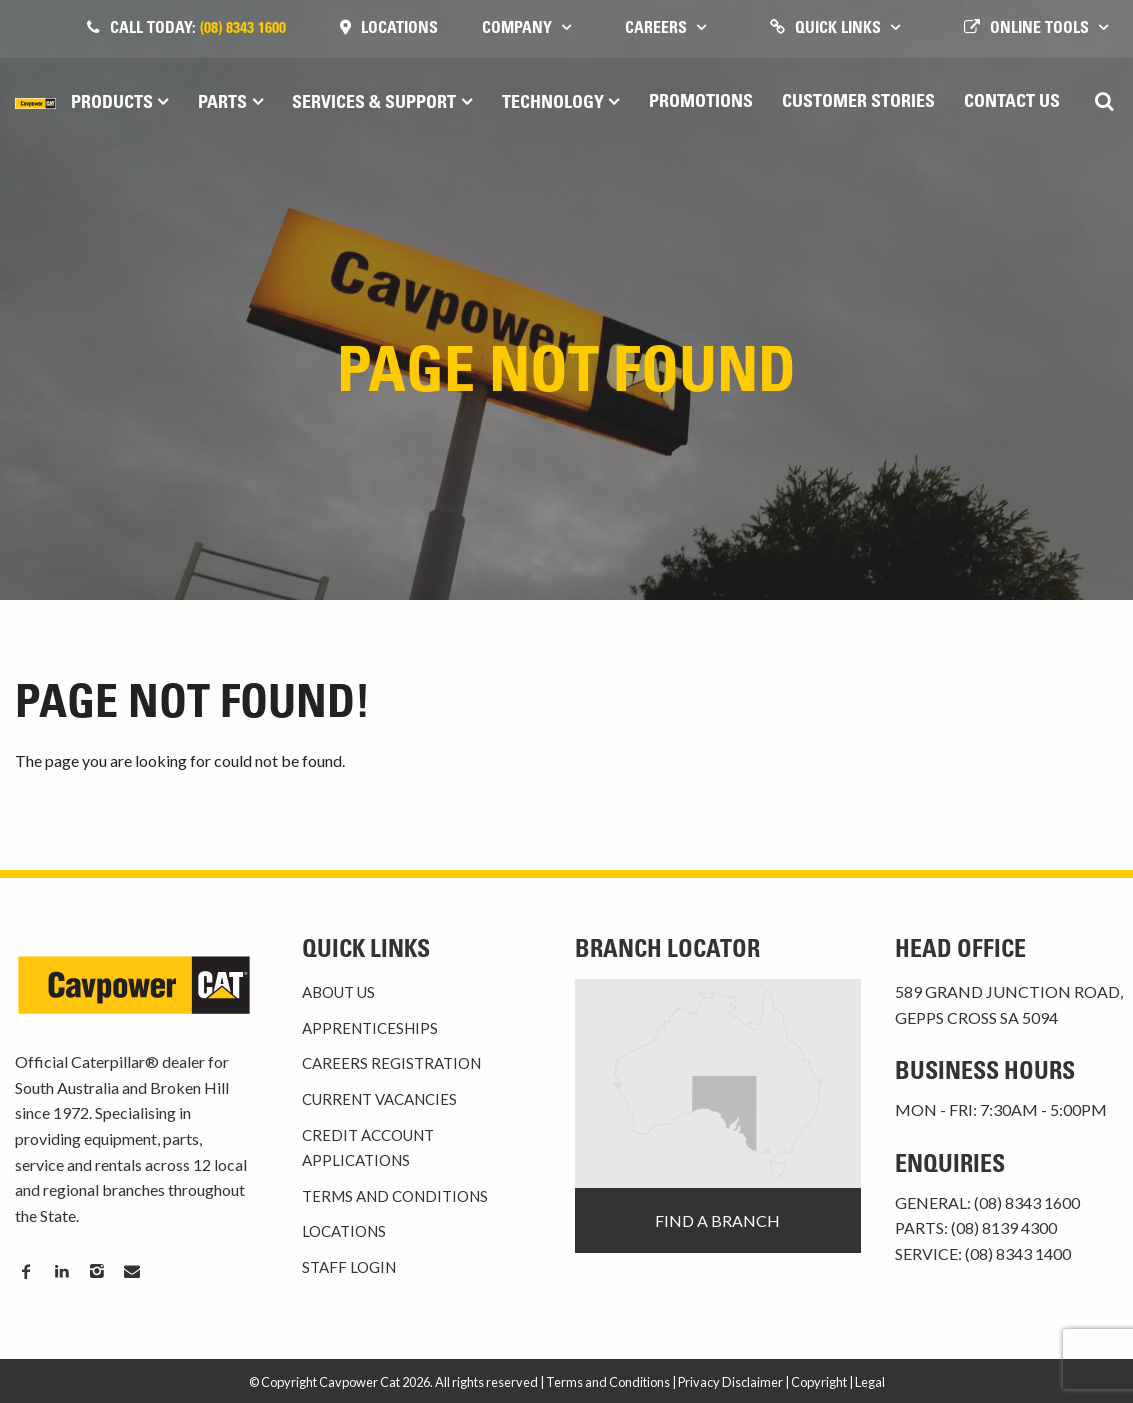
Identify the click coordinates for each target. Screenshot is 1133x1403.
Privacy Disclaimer (730, 1382)
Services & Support (374, 104)
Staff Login (349, 1267)
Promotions (701, 103)
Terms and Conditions (395, 1196)
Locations (399, 29)
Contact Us (1012, 103)
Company (517, 29)
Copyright (819, 1382)
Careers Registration (391, 1063)
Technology (553, 104)
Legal (870, 1382)
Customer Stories (858, 103)
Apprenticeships (370, 1028)
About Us (338, 992)
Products (112, 104)
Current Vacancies (379, 1099)
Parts (222, 104)
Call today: (198, 29)
